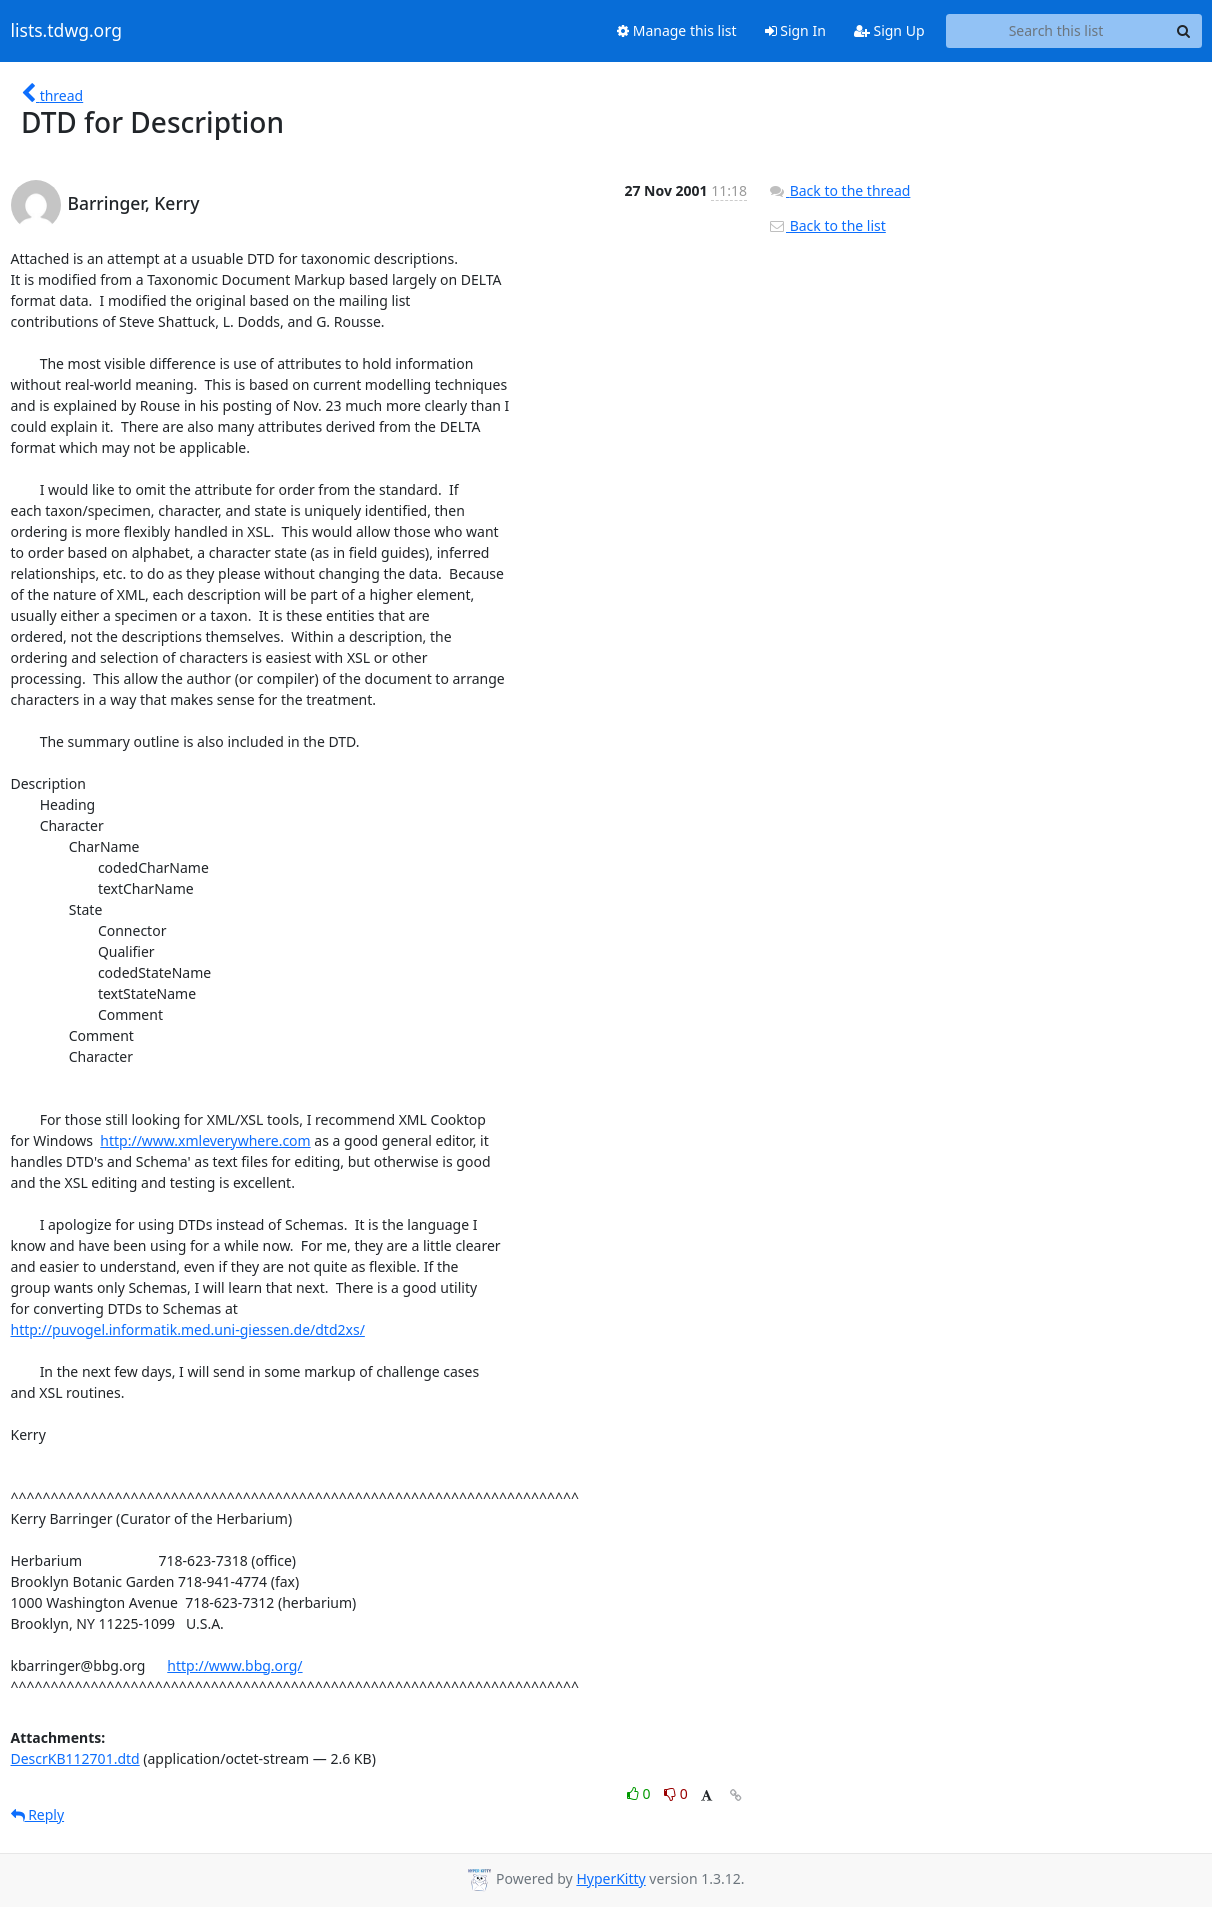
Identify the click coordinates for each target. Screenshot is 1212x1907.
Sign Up (889, 30)
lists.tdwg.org (67, 31)
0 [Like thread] (640, 1793)
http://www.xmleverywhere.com (205, 1140)
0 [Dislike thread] (676, 1793)
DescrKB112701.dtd (75, 1758)
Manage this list (677, 30)
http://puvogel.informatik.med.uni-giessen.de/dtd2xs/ (188, 1329)
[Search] (1184, 31)
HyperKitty (610, 1878)
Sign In (795, 30)
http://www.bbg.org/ (234, 1665)
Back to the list (827, 225)
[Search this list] (1056, 31)
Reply (38, 1814)
